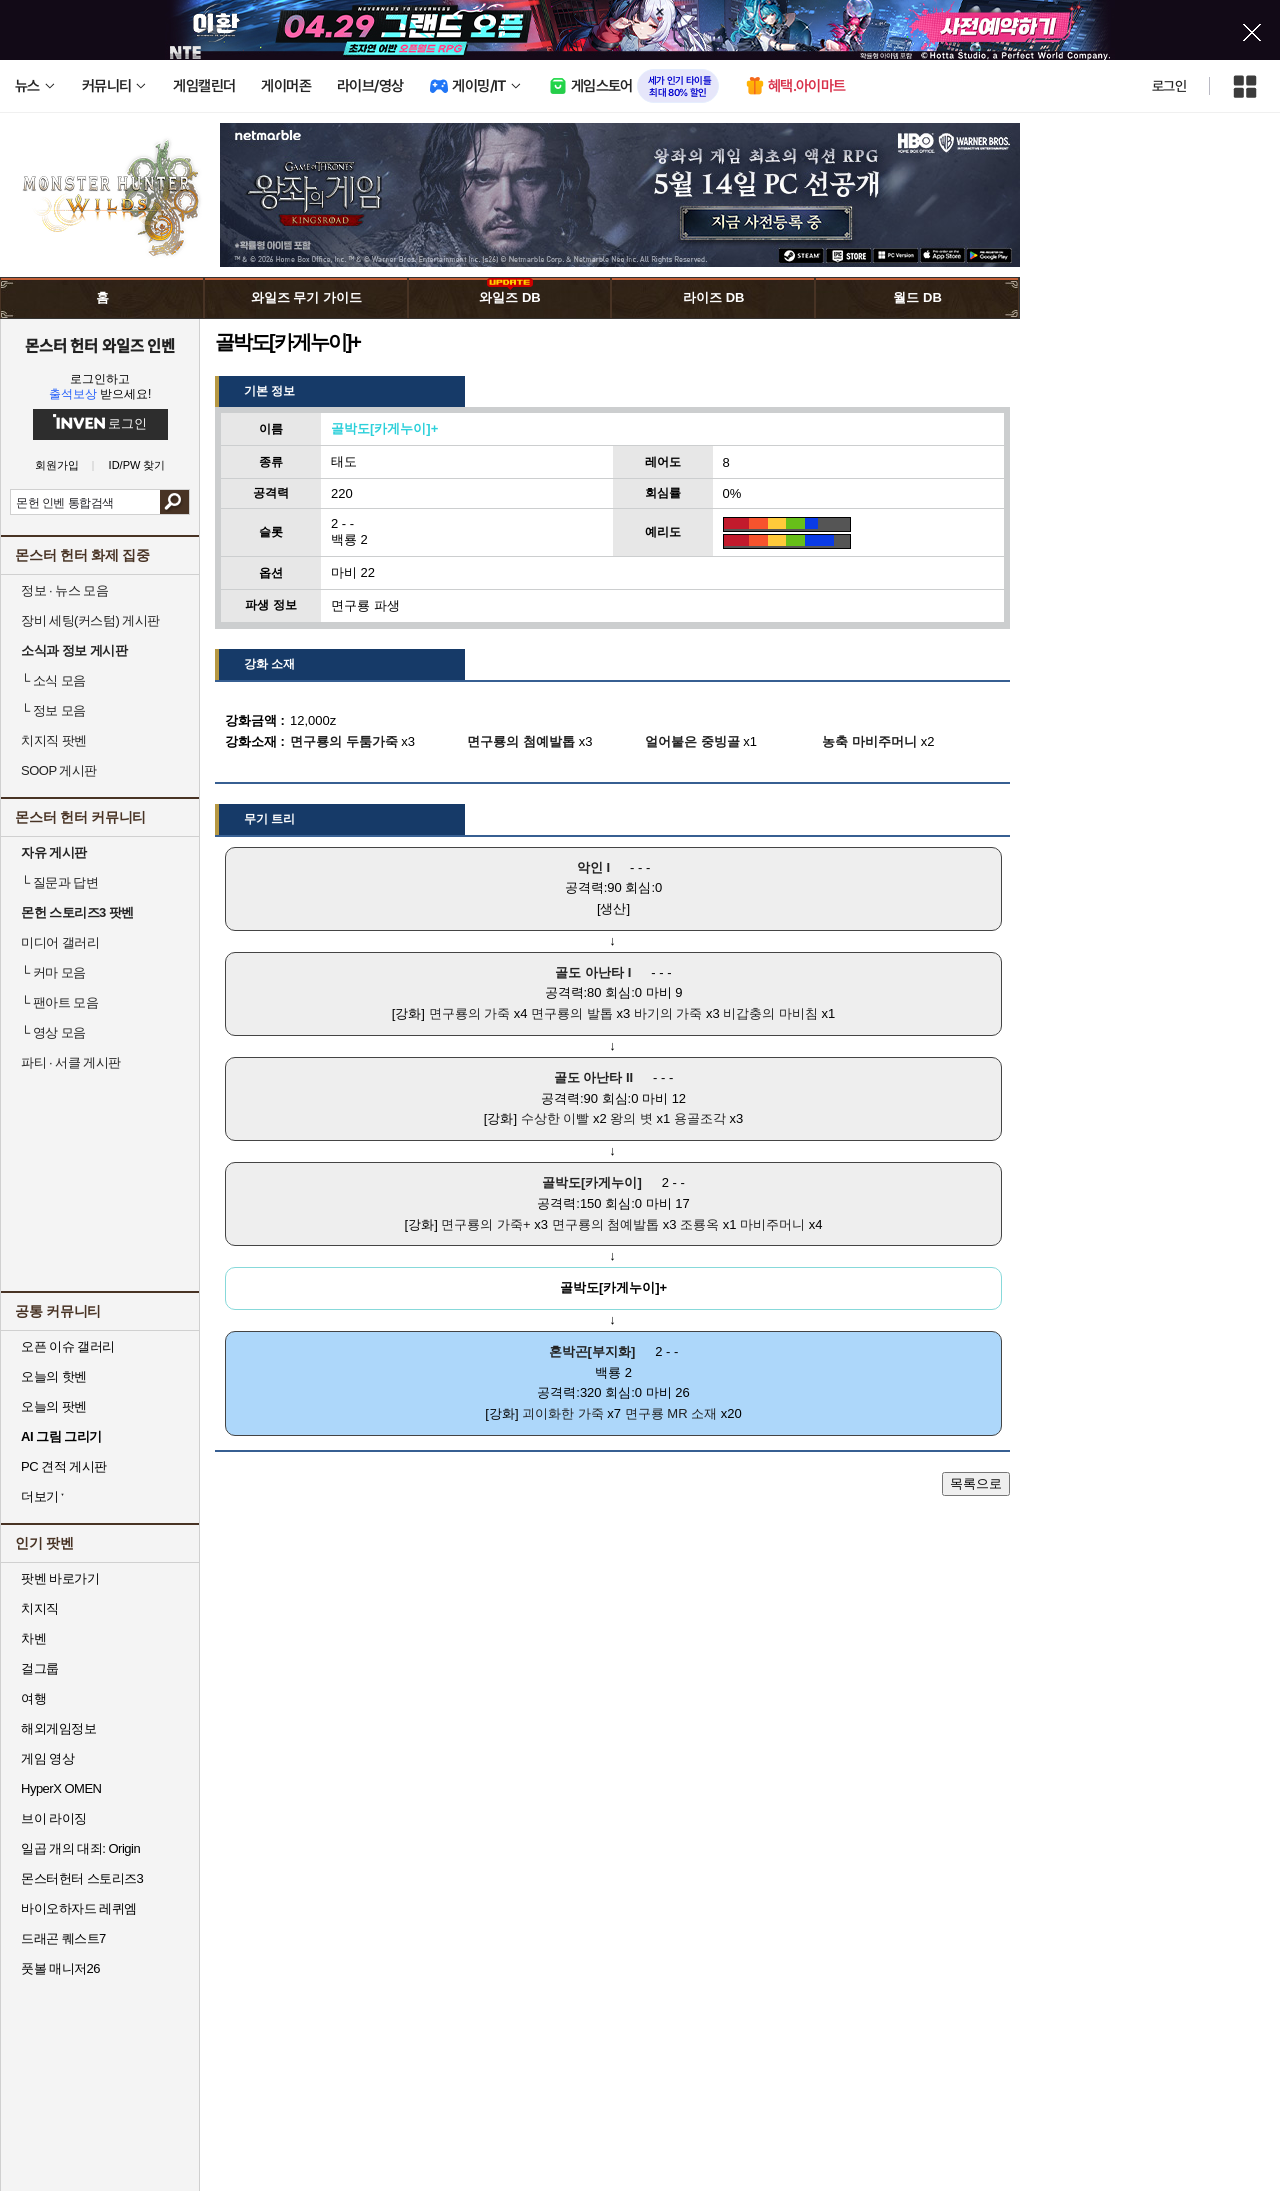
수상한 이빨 (555, 1118)
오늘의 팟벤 (54, 1406)
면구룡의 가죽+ (485, 1224)
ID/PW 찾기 (137, 465)
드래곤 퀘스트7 (63, 1938)
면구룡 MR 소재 (671, 1413)
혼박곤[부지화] (592, 1351)
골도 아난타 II (593, 1077)
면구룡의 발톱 (572, 1013)
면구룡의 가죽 (470, 1013)
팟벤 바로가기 (60, 1578)
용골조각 (700, 1118)
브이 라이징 (54, 1818)
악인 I (593, 867)
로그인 (1169, 86)
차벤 (33, 1638)
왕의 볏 (631, 1118)
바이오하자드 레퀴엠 (79, 1908)
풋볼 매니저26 (60, 1968)
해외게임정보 (58, 1728)
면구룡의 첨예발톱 (606, 1224)
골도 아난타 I (593, 972)
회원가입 (57, 465)
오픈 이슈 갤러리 (68, 1346)
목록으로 (976, 1483)
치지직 (40, 1608)
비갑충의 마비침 (770, 1013)
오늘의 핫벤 (54, 1376)
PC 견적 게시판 (64, 1466)
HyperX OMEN (61, 1788)
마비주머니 (772, 1224)
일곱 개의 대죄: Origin (80, 1848)
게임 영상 (47, 1758)
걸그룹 (40, 1668)
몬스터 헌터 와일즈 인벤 (100, 345)
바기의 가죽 (668, 1013)
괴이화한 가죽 (563, 1413)
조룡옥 (699, 1224)
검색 (174, 502)
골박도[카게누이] (592, 1182)
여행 (33, 1698)
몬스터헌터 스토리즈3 (82, 1878)
